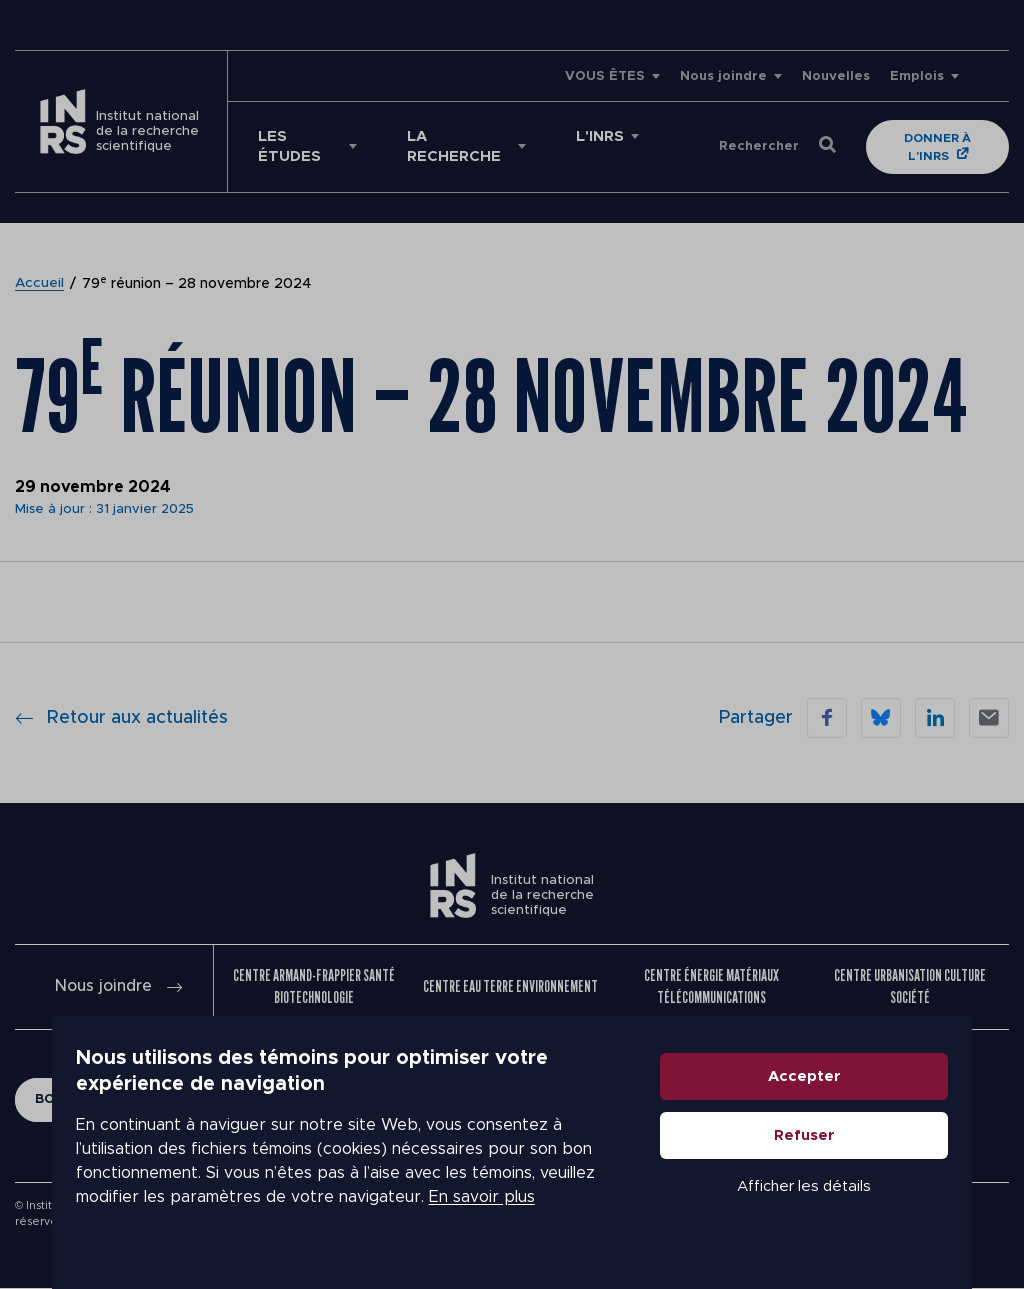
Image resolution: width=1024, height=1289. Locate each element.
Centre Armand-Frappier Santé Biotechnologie (314, 986)
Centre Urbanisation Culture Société (910, 986)
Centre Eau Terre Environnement (510, 986)
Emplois (917, 76)
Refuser (856, 1159)
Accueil (40, 284)
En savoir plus (167, 1221)
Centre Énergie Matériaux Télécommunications (711, 986)
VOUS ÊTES (605, 76)
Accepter (856, 1100)
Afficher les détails (856, 1210)
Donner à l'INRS (939, 147)
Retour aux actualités (121, 718)
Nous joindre (723, 76)
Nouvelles (836, 76)
